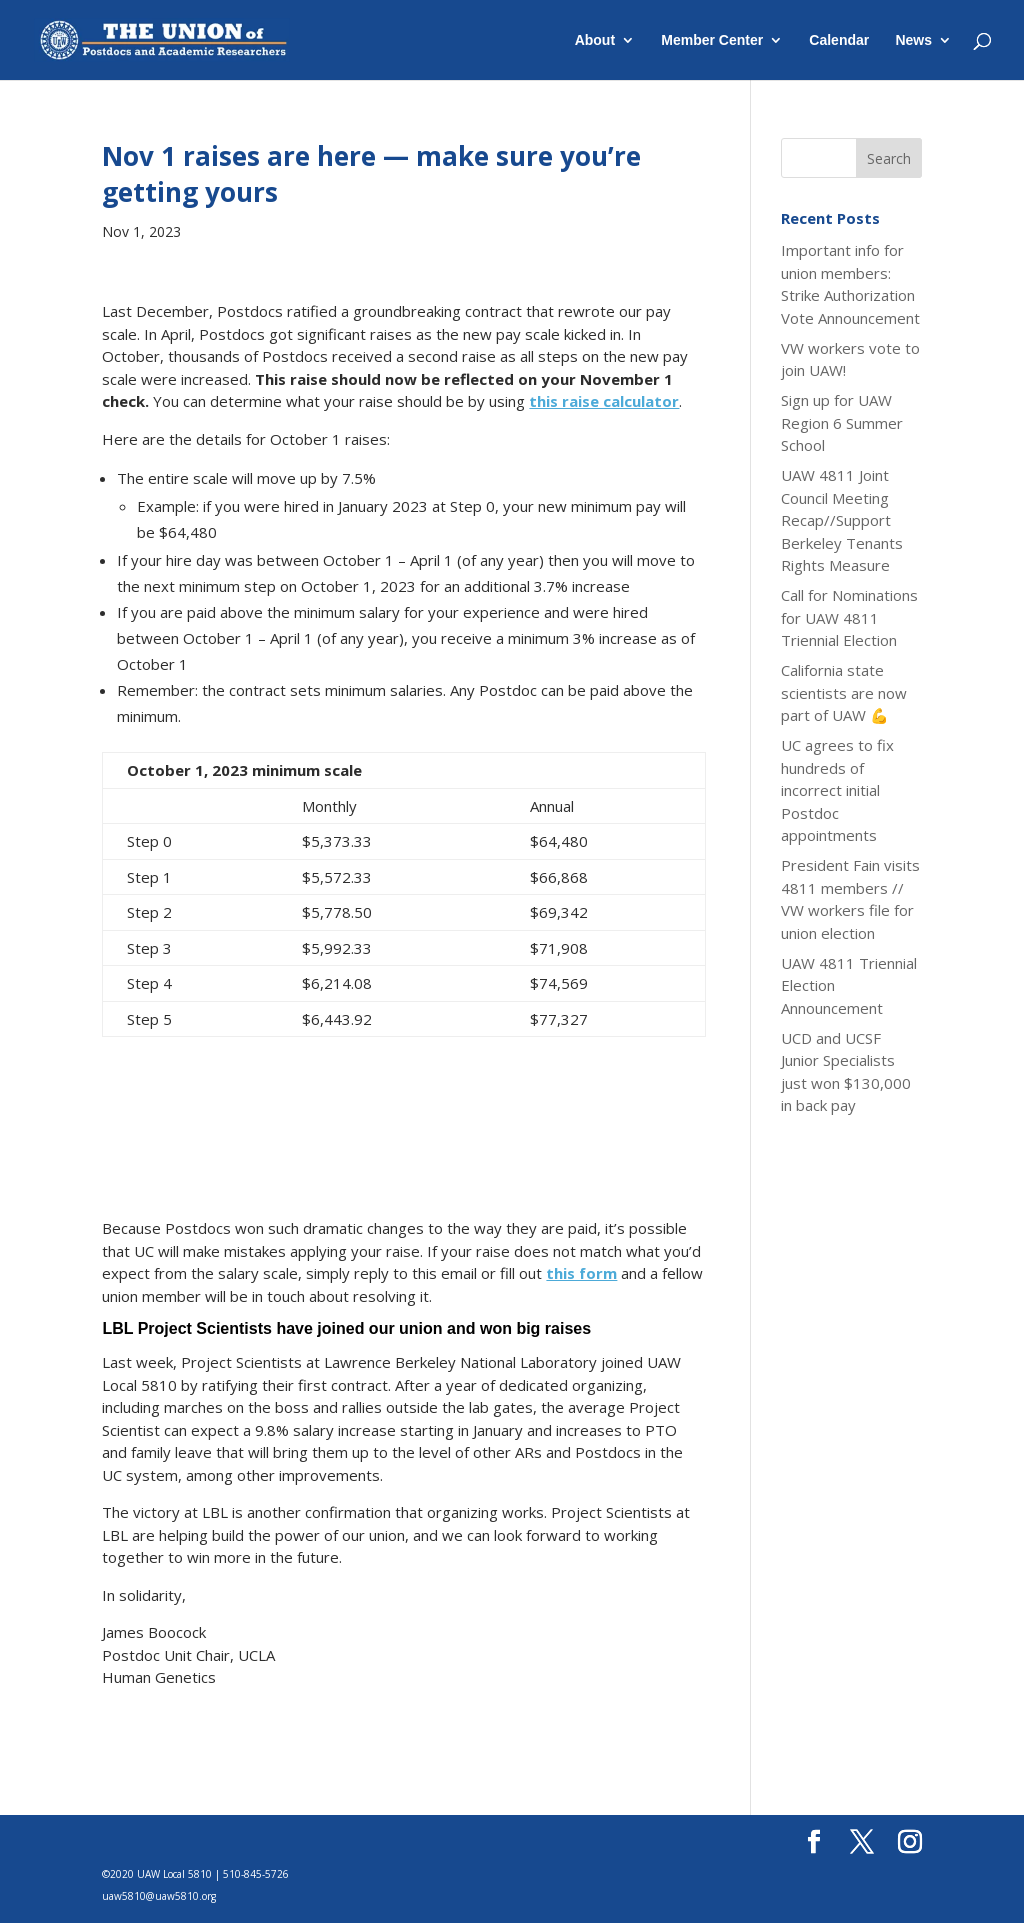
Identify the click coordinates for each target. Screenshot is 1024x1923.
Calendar (839, 40)
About (595, 40)
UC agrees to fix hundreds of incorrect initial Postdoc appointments (837, 790)
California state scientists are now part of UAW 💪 (844, 692)
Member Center (712, 40)
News (913, 40)
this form (581, 1273)
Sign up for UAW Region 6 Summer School (842, 422)
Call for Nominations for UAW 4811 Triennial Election (849, 617)
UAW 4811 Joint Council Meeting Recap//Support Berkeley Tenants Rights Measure (842, 520)
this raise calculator (604, 401)
